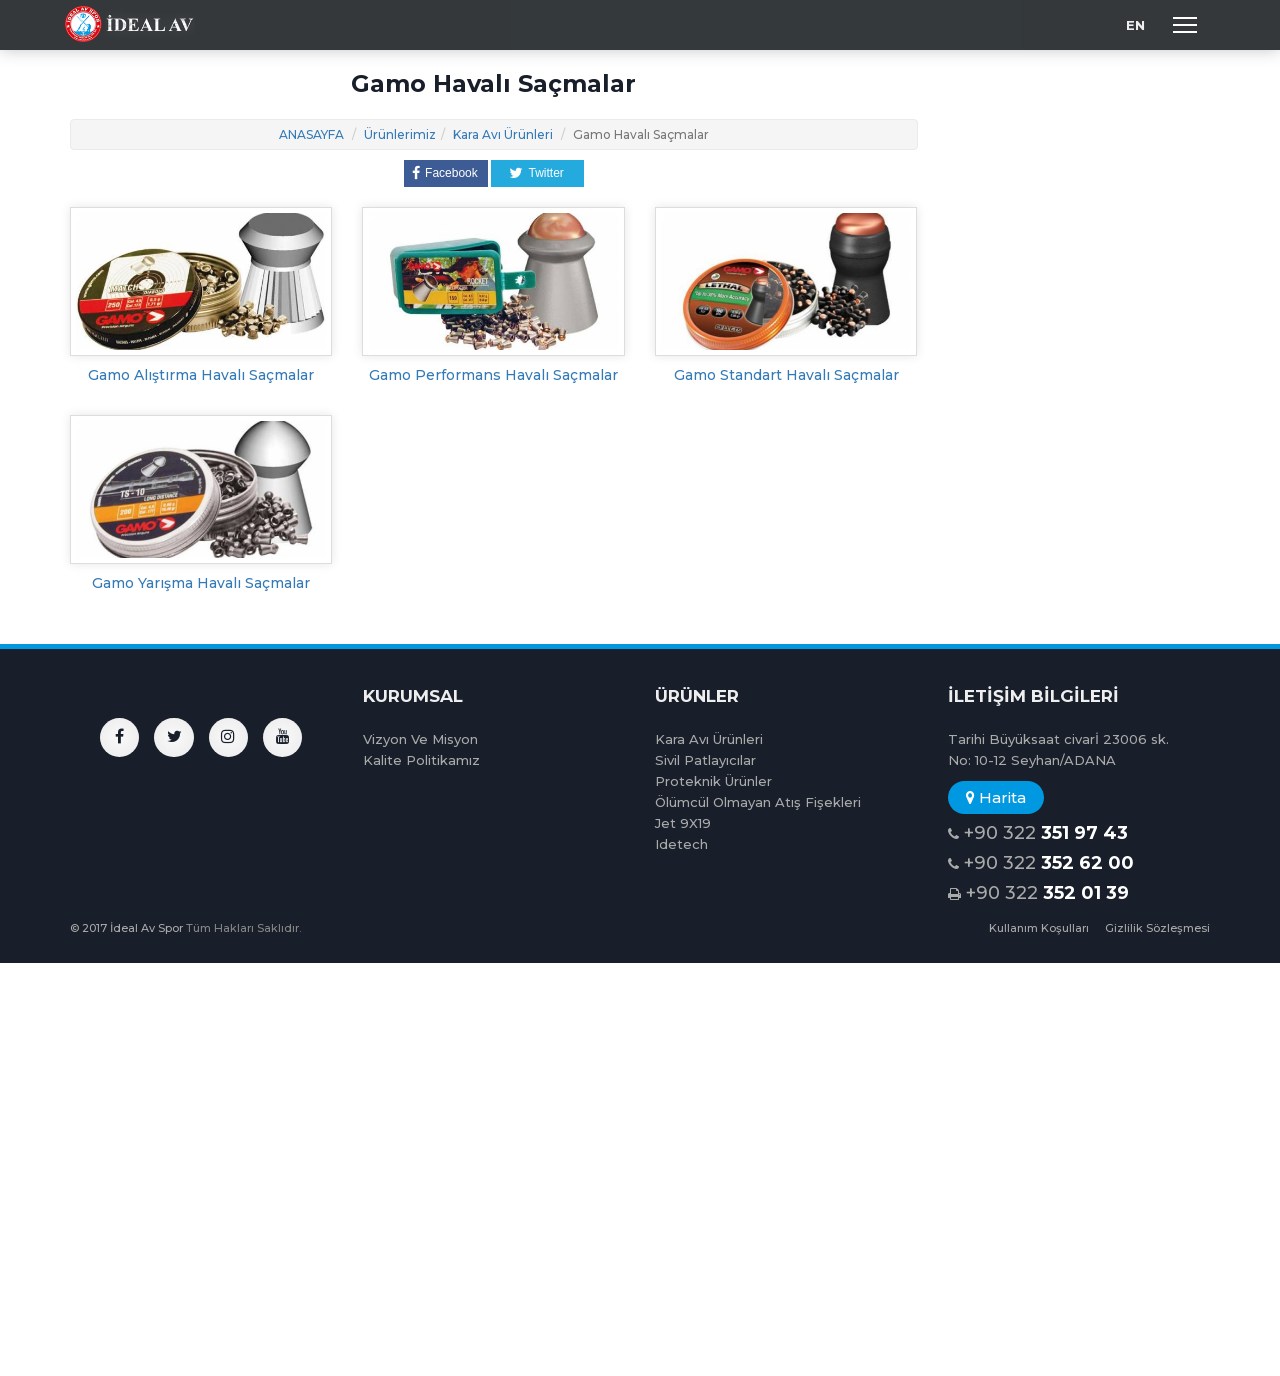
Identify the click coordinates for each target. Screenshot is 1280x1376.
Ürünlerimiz (400, 134)
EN (1135, 25)
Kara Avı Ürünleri (503, 134)
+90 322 (1038, 833)
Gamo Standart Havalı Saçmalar (786, 375)
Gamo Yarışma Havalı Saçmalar (201, 583)
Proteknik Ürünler (713, 781)
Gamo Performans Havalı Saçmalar (493, 375)
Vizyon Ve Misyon (420, 739)
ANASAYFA (311, 134)
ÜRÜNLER (697, 696)
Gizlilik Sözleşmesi (1157, 928)
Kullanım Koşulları (1039, 928)
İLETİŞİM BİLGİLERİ (1033, 696)
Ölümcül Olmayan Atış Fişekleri (758, 802)
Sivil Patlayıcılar (705, 760)
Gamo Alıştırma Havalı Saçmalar (201, 375)
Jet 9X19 (683, 823)
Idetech (681, 844)
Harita (996, 797)
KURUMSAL (413, 696)
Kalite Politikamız (421, 760)
